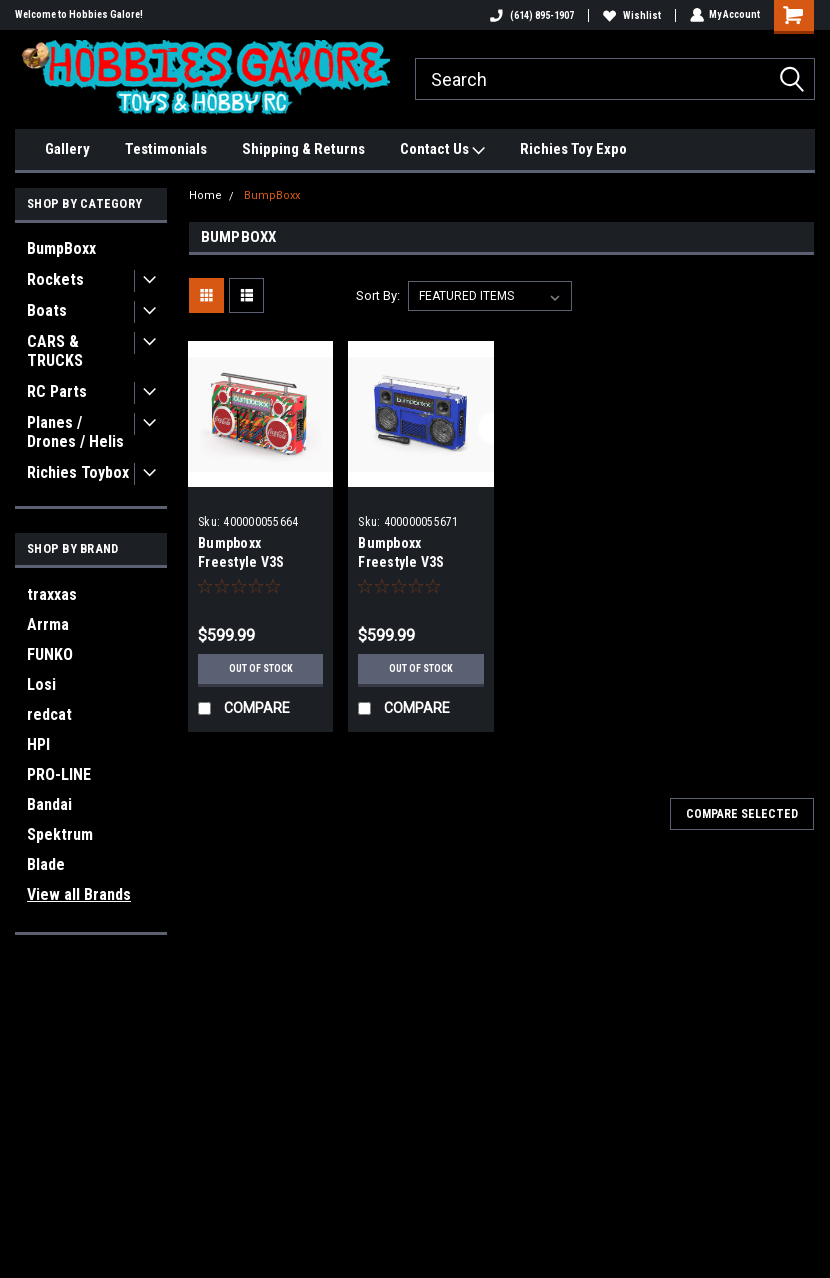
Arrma (48, 624)
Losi (41, 684)
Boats (47, 310)
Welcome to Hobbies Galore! (79, 14)
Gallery (67, 149)
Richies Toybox (78, 472)
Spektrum (60, 834)
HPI (38, 744)
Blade (46, 864)
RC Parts (57, 391)
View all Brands (79, 894)
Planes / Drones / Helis (75, 432)
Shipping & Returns (303, 149)
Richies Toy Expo (573, 149)
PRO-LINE (59, 774)
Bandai (49, 804)
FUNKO (50, 654)
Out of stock (261, 668)
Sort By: (378, 295)
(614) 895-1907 (531, 15)
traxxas (52, 594)
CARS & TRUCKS (55, 351)
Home (205, 195)
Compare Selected (742, 814)
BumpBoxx (61, 248)
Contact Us (442, 150)
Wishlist (631, 15)
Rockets (55, 279)
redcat (49, 714)
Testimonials (166, 149)
